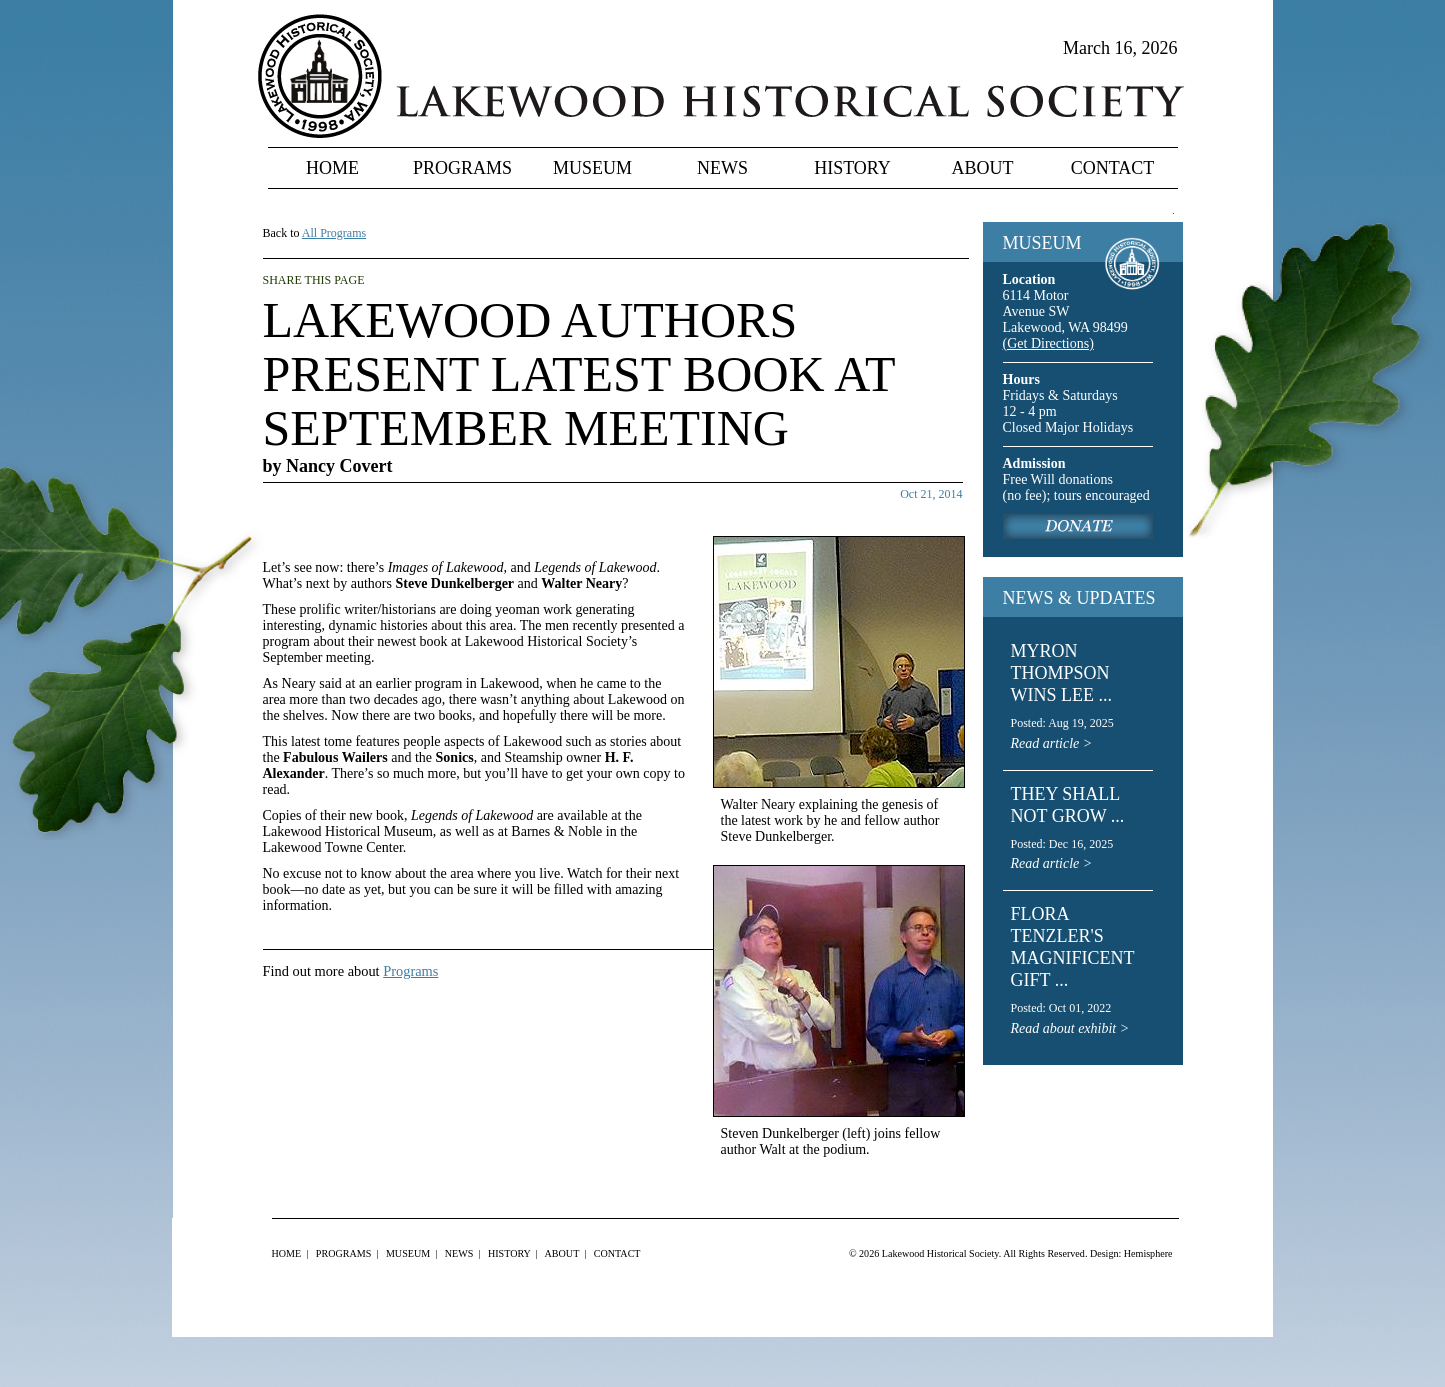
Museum (592, 168)
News (722, 168)
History (852, 168)
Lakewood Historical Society (940, 1253)
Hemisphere (1148, 1253)
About (983, 168)
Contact (1113, 168)
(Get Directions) (1048, 343)
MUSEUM (1042, 243)
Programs (462, 168)
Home (332, 168)
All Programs (334, 233)
